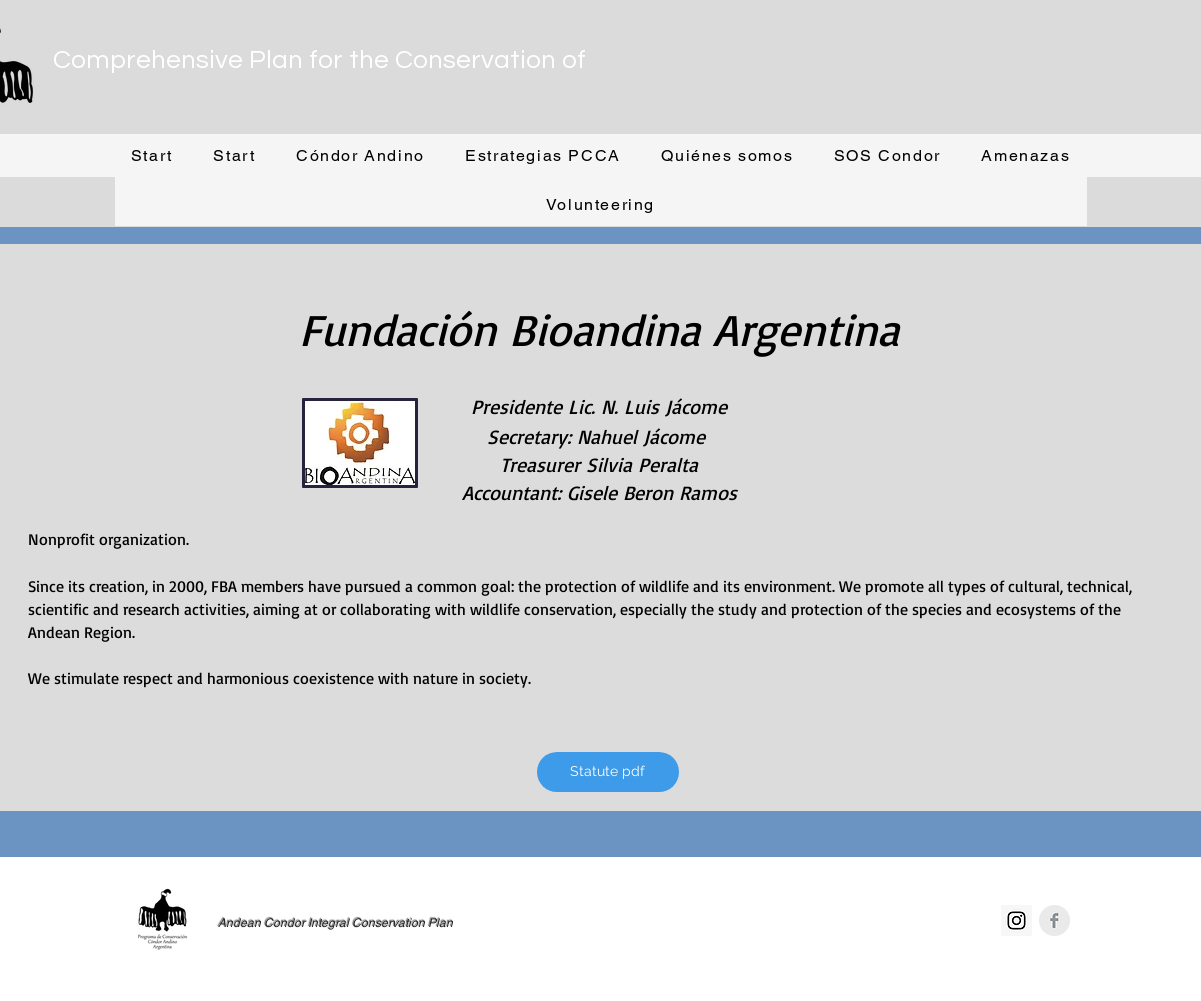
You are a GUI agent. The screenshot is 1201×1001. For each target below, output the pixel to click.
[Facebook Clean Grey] (1054, 920)
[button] (360, 156)
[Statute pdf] (608, 772)
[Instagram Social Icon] (1016, 920)
